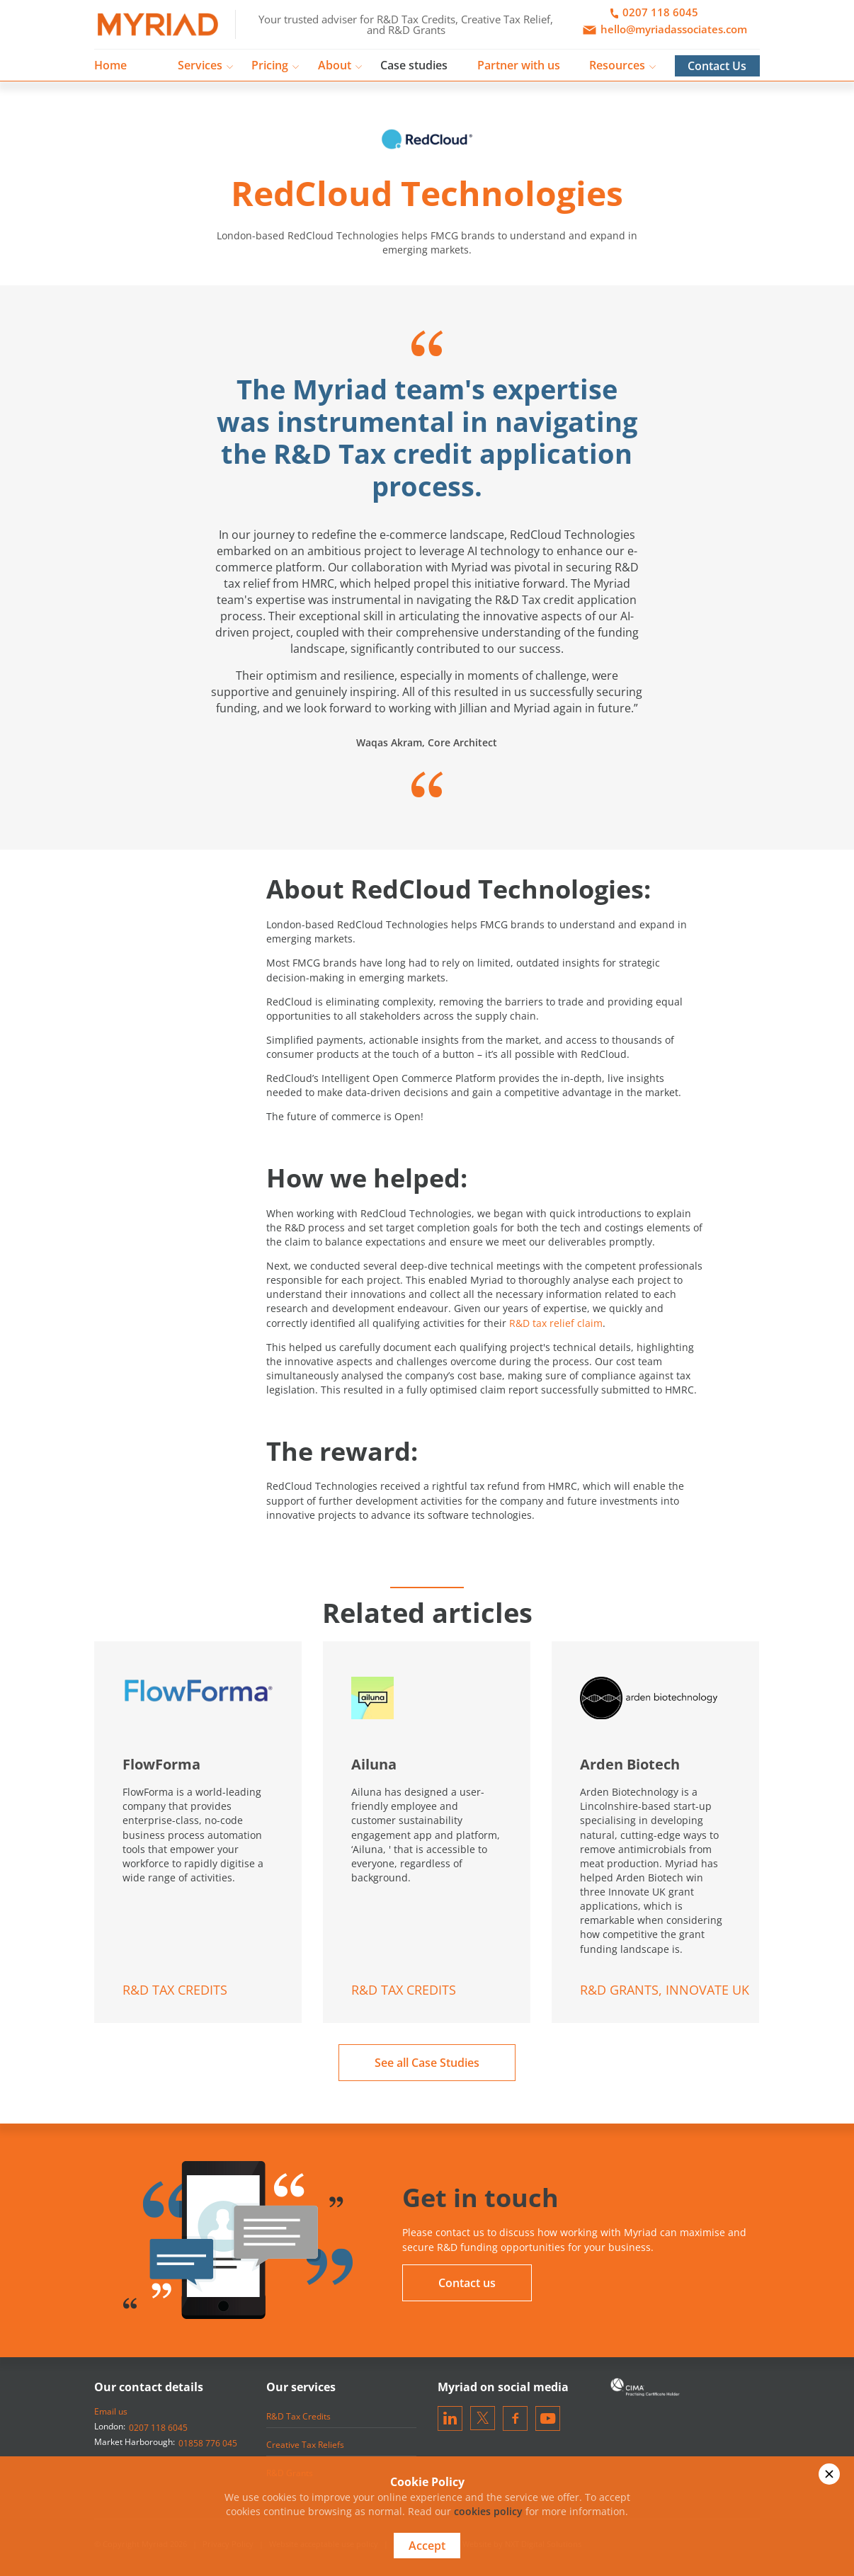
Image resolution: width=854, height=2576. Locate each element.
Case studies (414, 65)
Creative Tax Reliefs (305, 2445)
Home (110, 65)
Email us (110, 2411)
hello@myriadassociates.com (662, 30)
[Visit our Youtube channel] (547, 2417)
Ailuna (374, 1764)
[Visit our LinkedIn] (450, 2417)
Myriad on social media (503, 2387)
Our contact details (148, 2387)
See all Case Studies (427, 2062)
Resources (617, 65)
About (334, 65)
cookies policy (488, 2511)
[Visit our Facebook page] (515, 2417)
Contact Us (717, 66)
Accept (427, 2545)
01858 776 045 (207, 2443)
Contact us (467, 2283)
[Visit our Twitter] (482, 2417)
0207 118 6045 (158, 2428)
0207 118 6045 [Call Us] (653, 12)
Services (200, 65)
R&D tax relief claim (556, 1323)
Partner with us (518, 65)
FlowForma (161, 1764)
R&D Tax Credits (298, 2416)
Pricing (269, 65)
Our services (301, 2387)
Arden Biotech (630, 1764)
